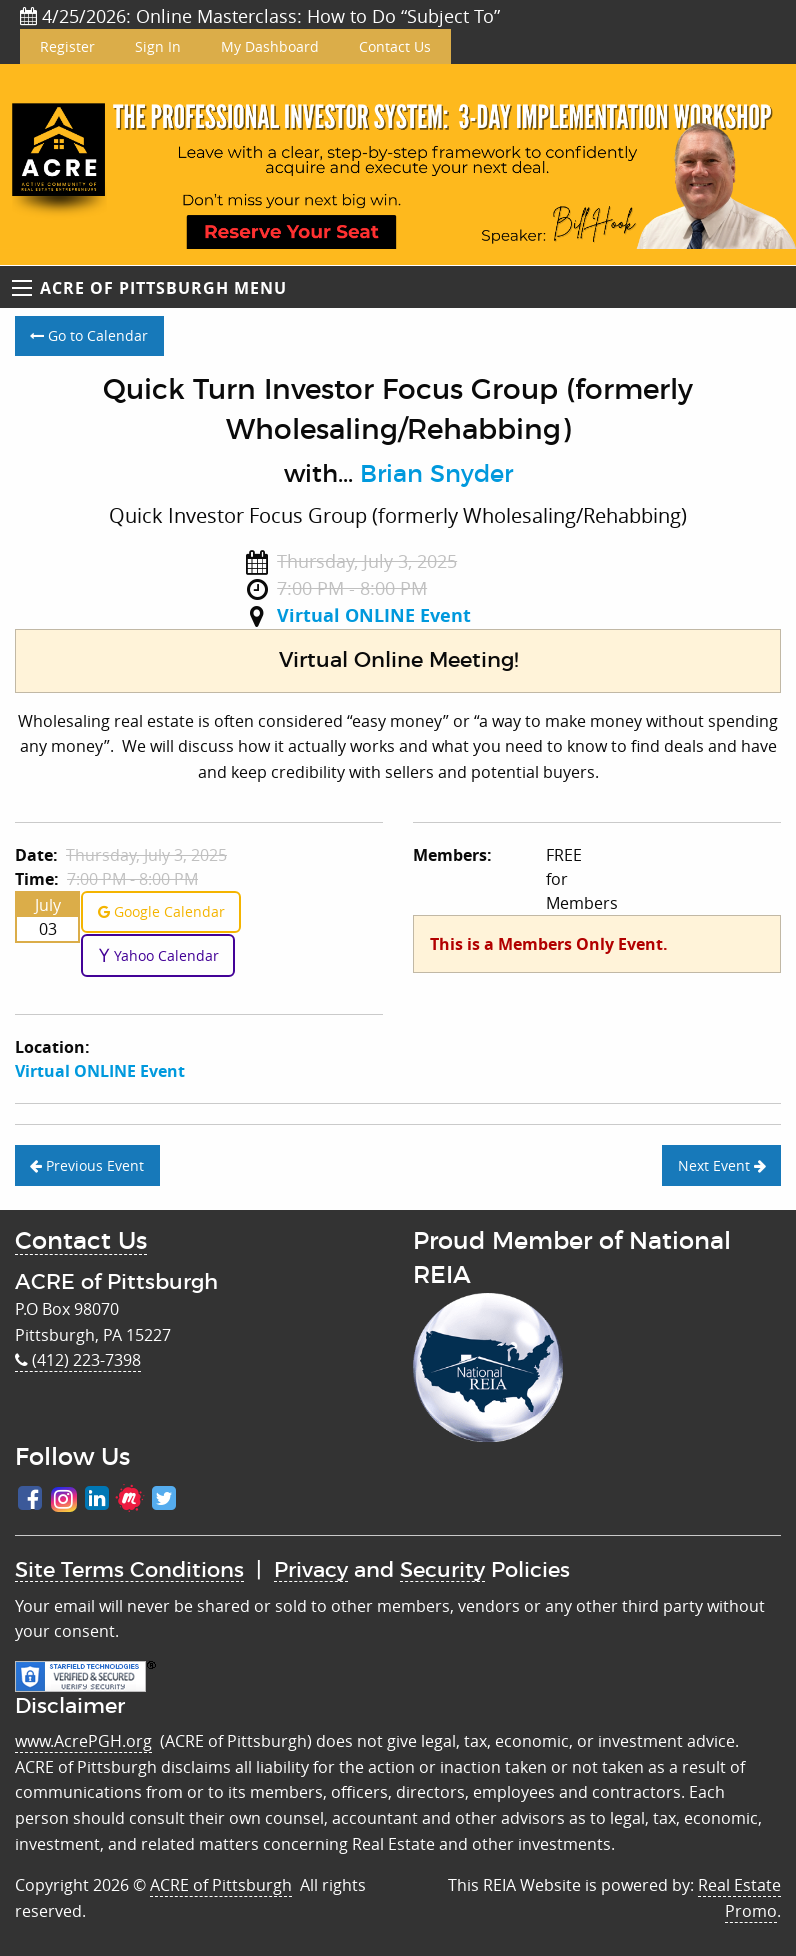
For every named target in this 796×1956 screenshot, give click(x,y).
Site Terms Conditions (129, 1570)
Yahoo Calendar (158, 955)
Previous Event (87, 1165)
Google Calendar (161, 911)
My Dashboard (270, 46)
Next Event (722, 1165)
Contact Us (395, 46)
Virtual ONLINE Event (374, 615)
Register (67, 46)
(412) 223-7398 (78, 1360)
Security (442, 1570)
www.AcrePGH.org (83, 1741)
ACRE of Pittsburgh (221, 1885)
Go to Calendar (89, 335)
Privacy (311, 1570)
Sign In (158, 46)
